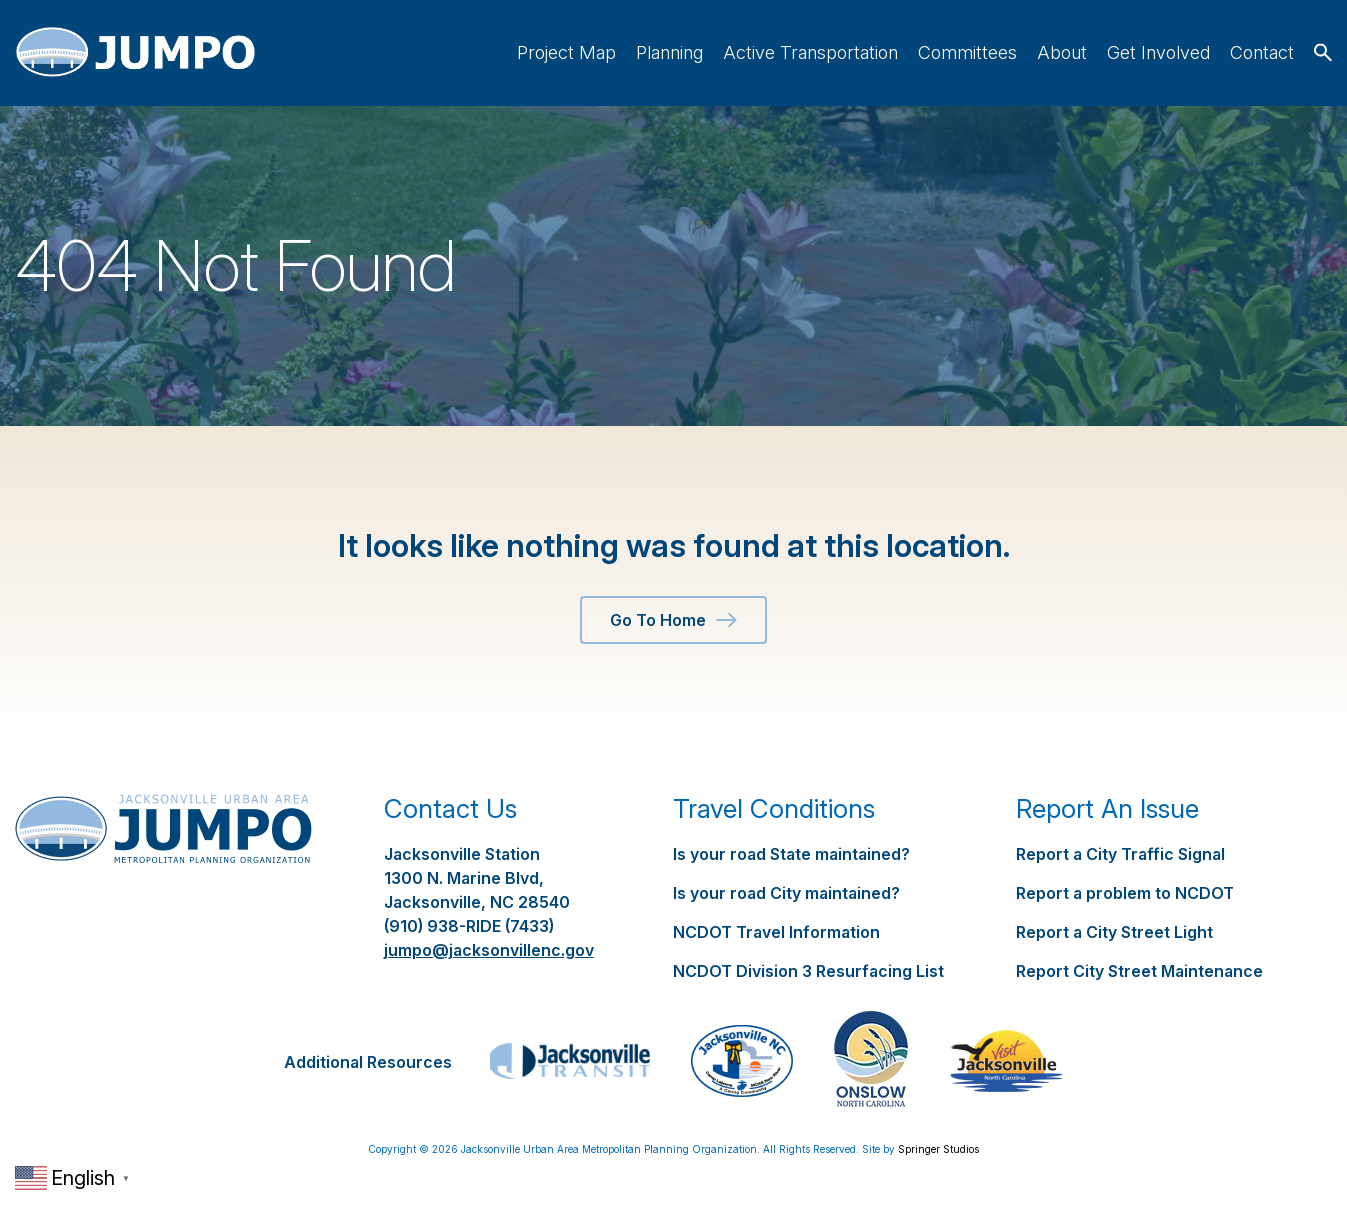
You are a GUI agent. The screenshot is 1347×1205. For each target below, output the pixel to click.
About (1062, 52)
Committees (967, 52)
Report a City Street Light (1114, 932)
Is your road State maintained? (791, 854)
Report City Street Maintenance (1139, 971)
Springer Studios (938, 1149)
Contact (1262, 52)
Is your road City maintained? (786, 893)
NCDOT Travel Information (776, 932)
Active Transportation (810, 52)
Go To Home (673, 620)
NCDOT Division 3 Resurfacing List (808, 971)
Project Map (566, 52)
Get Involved (1158, 52)
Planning (669, 52)
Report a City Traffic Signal (1120, 854)
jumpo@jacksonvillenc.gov (489, 950)
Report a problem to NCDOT (1125, 893)
